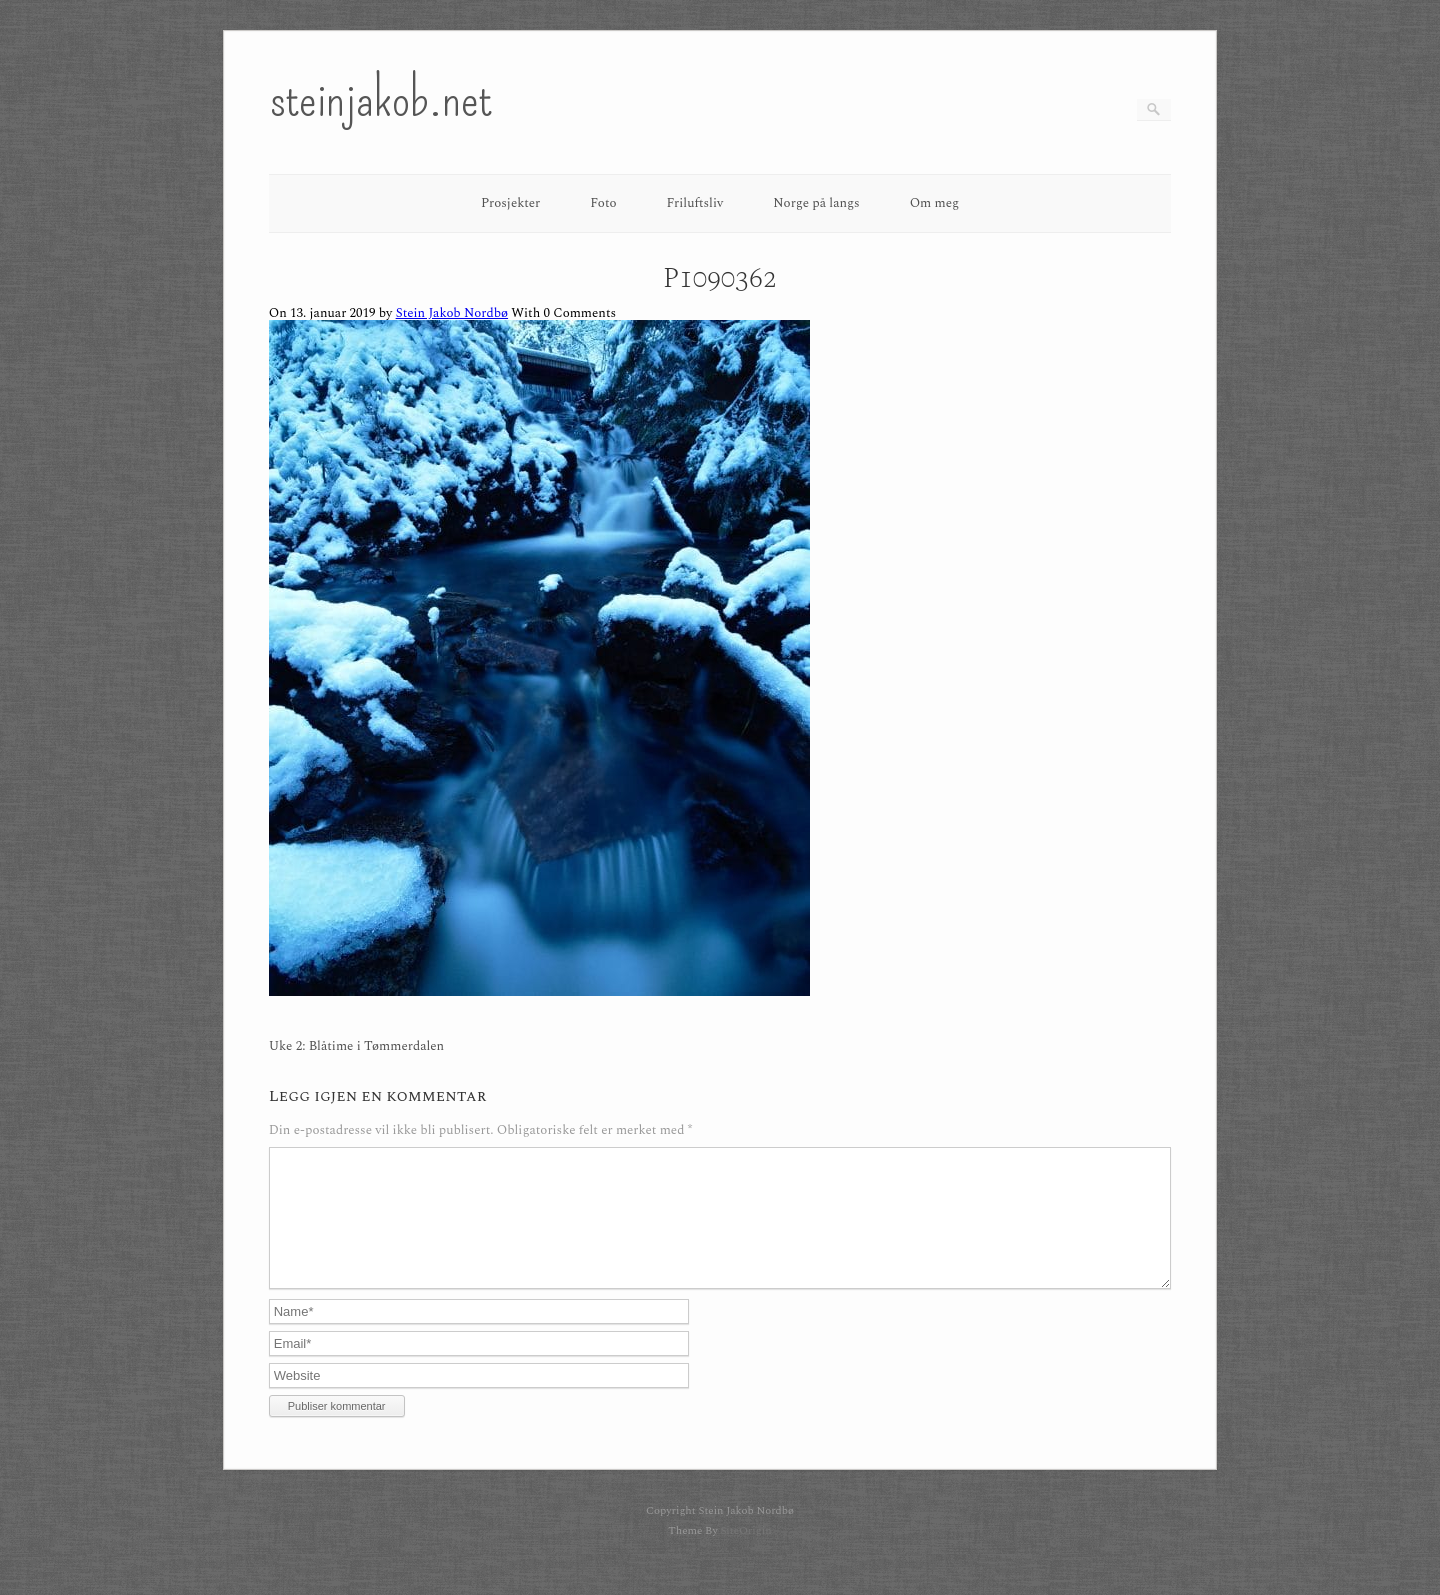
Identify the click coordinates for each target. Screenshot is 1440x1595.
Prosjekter (510, 203)
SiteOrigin (745, 1554)
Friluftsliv (695, 203)
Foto (603, 203)
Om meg (935, 203)
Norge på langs (816, 203)
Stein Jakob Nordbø (452, 313)
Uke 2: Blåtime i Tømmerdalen (356, 1046)
